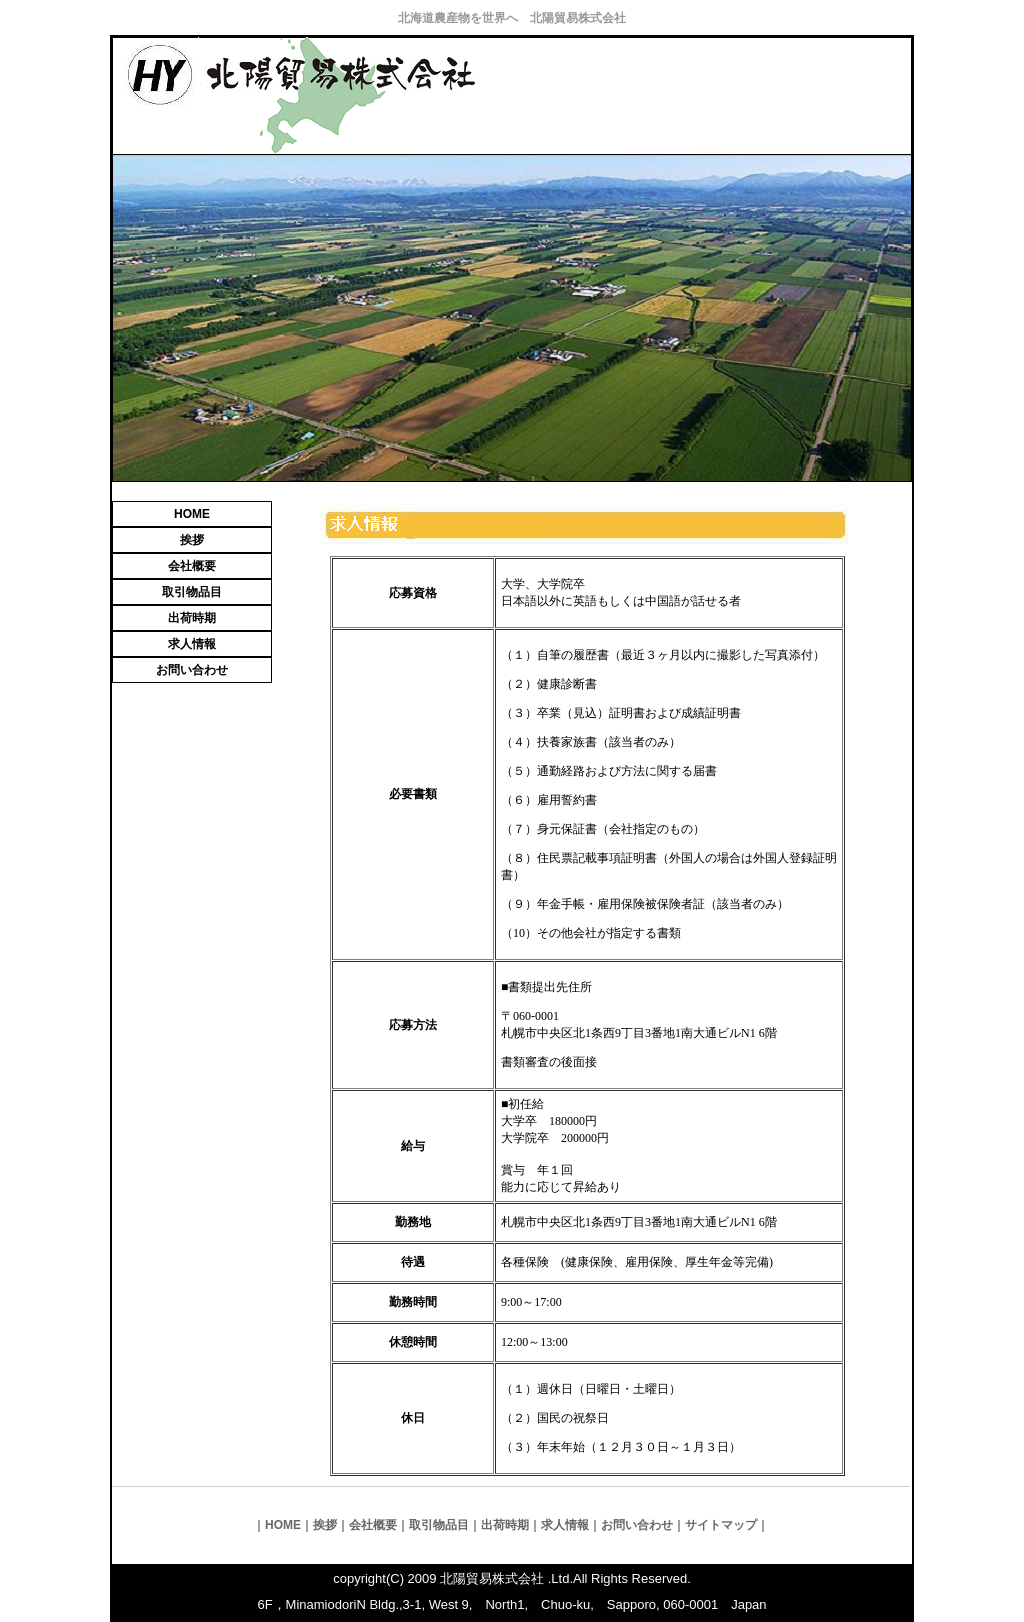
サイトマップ (721, 1525)
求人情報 (192, 644)
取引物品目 (192, 592)
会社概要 (192, 566)
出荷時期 (192, 618)
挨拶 (192, 540)
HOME (192, 514)
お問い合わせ (192, 670)
